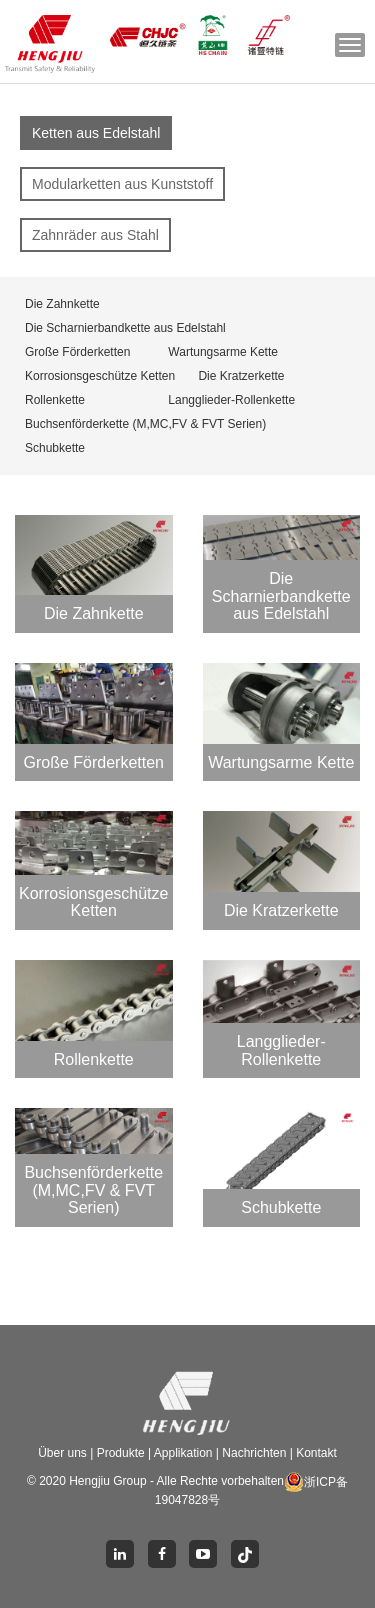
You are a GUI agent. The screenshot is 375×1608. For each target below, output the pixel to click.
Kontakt (316, 1453)
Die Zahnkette (62, 304)
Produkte (122, 1453)
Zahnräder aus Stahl (95, 235)
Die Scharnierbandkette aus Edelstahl (125, 328)
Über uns (64, 1453)
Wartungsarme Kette (223, 352)
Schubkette (55, 448)
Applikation (183, 1453)
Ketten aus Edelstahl (96, 133)
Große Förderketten (77, 352)
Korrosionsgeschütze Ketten (100, 376)
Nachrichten (255, 1453)
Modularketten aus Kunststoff (122, 184)
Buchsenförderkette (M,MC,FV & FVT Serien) (145, 424)
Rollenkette (55, 400)
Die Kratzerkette (241, 376)
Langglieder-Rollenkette (231, 400)
